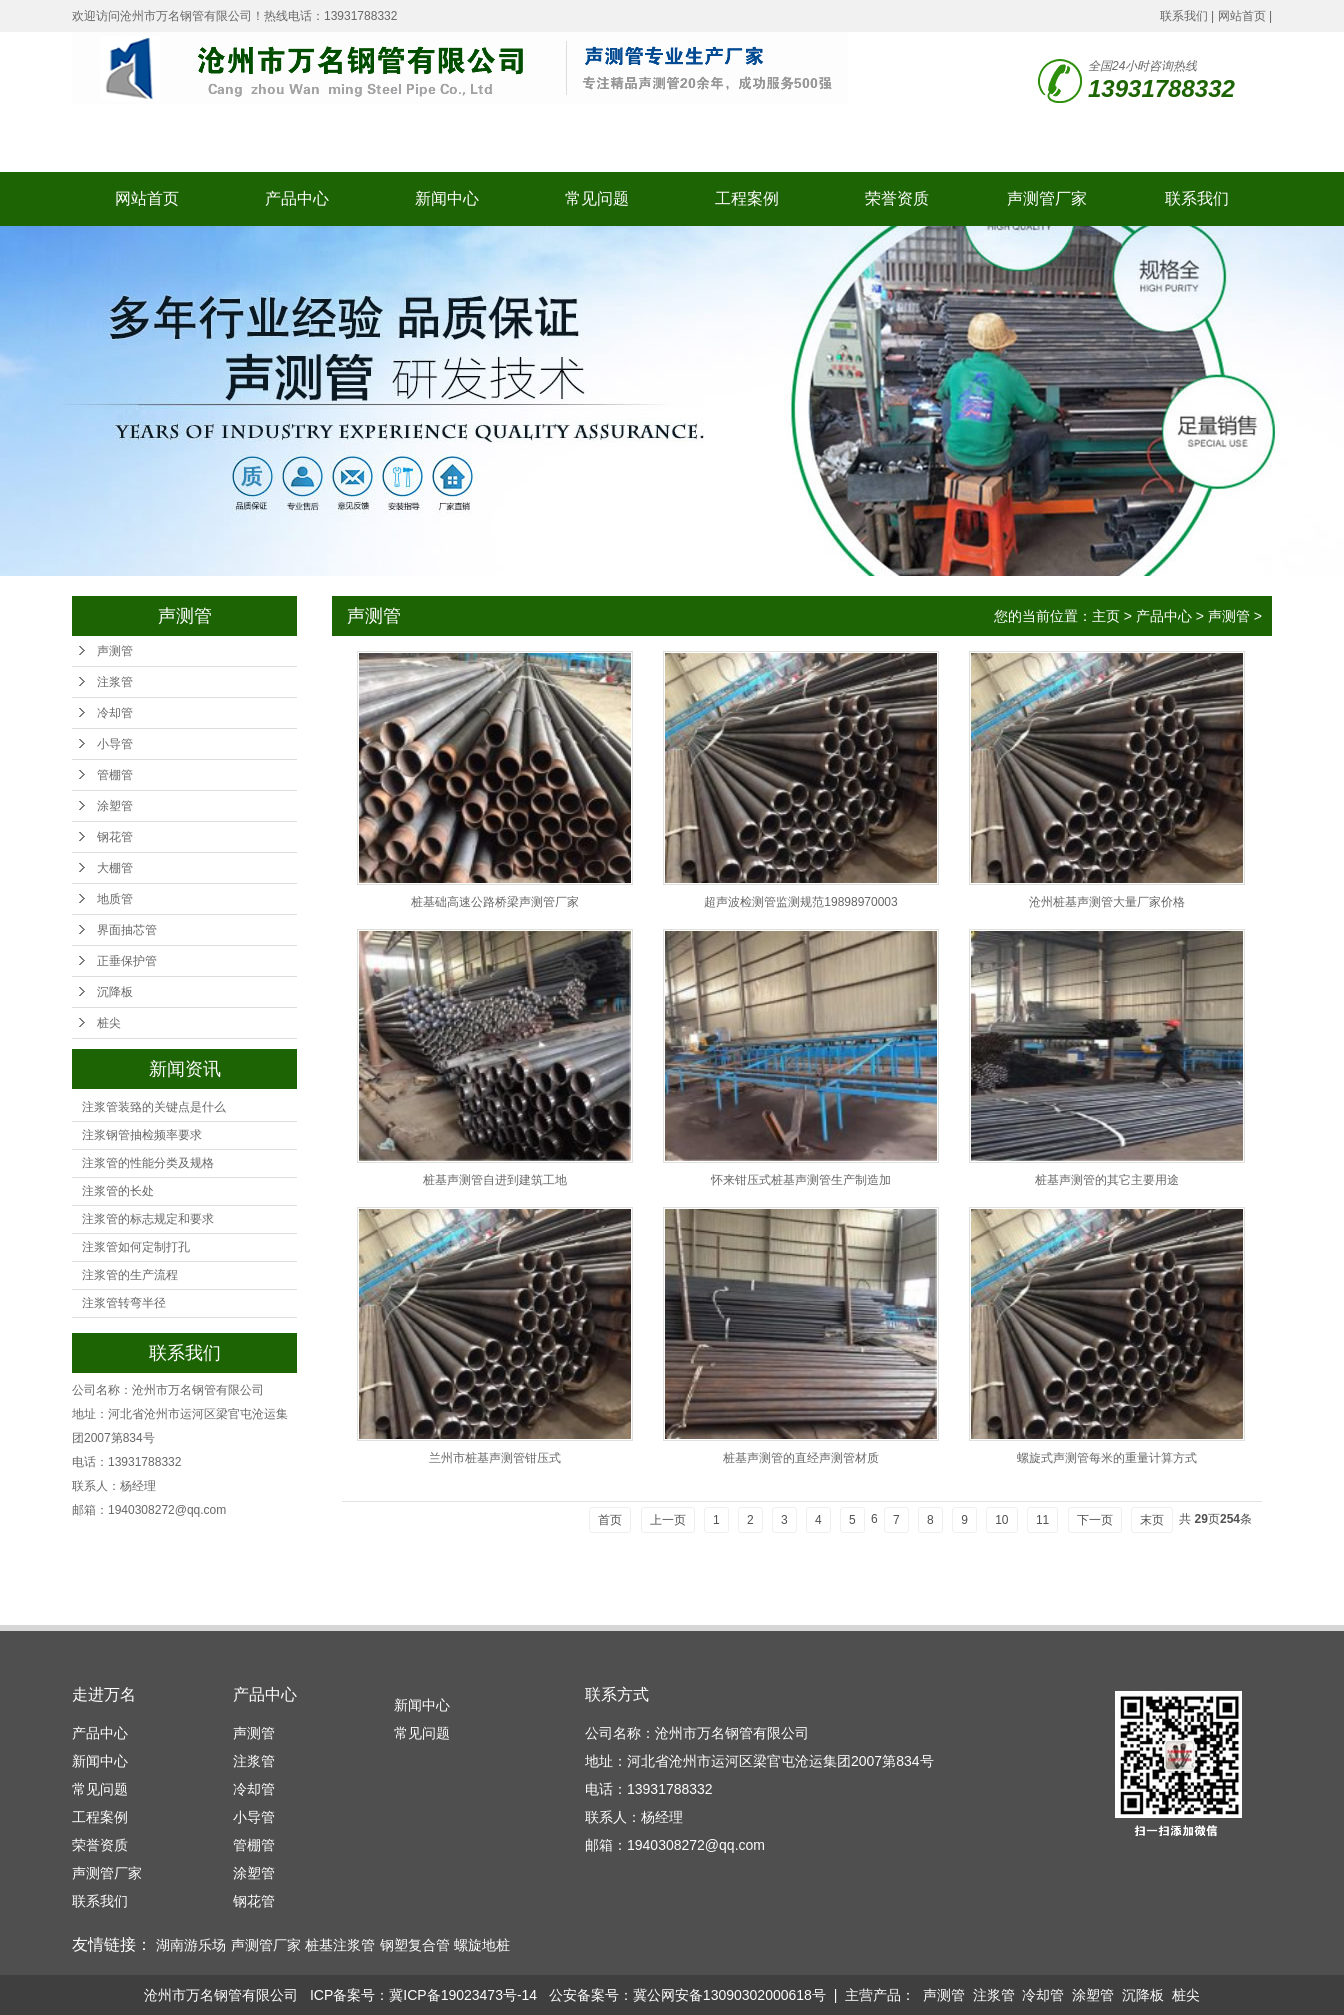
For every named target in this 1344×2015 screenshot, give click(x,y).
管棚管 (115, 775)
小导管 (115, 744)
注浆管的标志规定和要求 (148, 1219)
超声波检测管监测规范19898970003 (800, 902)
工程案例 (747, 198)
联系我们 (1184, 16)
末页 (1152, 1520)
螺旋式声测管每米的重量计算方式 (1107, 1458)
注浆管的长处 (118, 1191)
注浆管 (115, 682)
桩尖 (109, 1023)
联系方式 (617, 1694)
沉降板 (115, 992)
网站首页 (1242, 16)
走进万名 (104, 1694)
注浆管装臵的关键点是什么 (154, 1107)
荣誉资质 (897, 198)
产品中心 (297, 198)
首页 (610, 1520)
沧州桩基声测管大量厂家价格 (1107, 902)
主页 (1106, 616)
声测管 (115, 651)
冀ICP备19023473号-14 (463, 1995)
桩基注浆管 (340, 1945)
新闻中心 (447, 198)
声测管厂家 (1047, 198)
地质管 (115, 899)
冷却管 (115, 713)
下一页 (1095, 1520)
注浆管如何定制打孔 (136, 1247)
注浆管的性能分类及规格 (148, 1163)
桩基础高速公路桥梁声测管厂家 (495, 902)
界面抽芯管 (127, 930)
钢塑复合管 (415, 1945)
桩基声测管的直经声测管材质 (801, 1458)
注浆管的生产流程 (130, 1275)
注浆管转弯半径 (124, 1303)
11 (1042, 1520)
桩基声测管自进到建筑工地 (495, 1180)
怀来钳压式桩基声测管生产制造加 (801, 1180)
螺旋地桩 (482, 1945)
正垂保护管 (127, 961)
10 (1001, 1520)
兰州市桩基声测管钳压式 (495, 1458)
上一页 (668, 1520)
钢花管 (115, 837)
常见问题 (597, 198)
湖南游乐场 (191, 1945)
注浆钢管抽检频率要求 (142, 1135)
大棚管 (115, 868)
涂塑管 (115, 806)
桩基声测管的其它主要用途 (1107, 1180)
